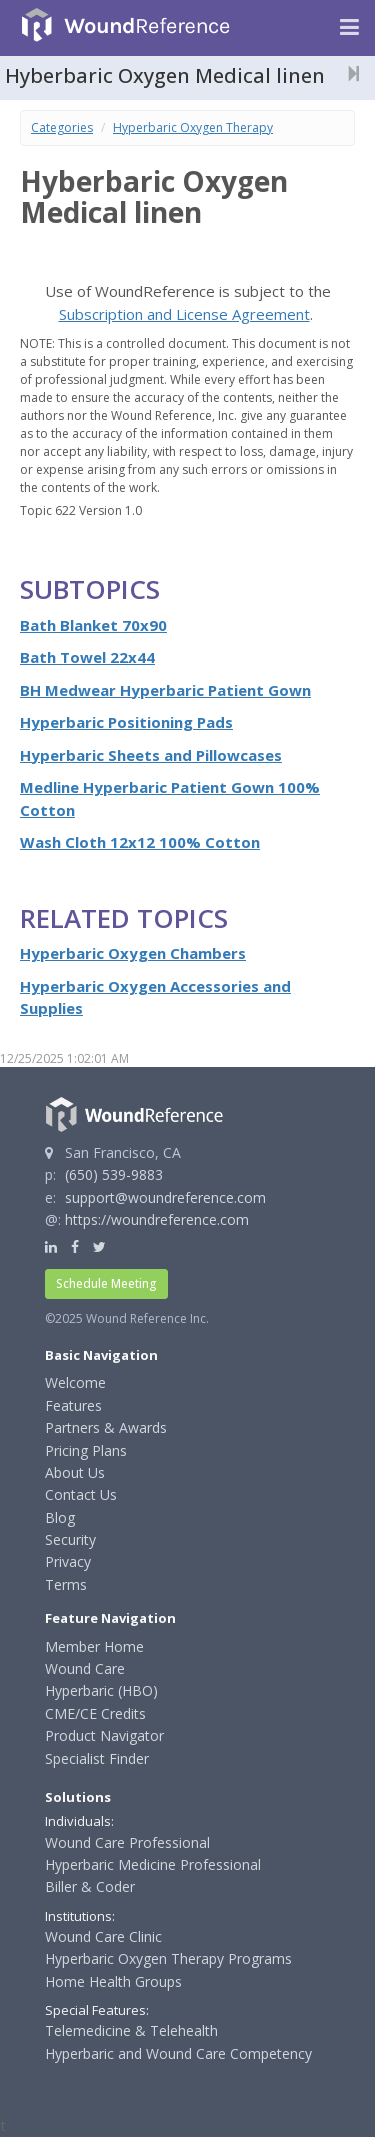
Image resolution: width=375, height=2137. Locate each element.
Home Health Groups (113, 1981)
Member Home (94, 1646)
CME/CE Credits (95, 1713)
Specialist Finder (97, 1758)
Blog (60, 1517)
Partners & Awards (106, 1427)
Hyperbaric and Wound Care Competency (178, 2053)
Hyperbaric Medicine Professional (153, 1864)
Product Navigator (104, 1735)
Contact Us (81, 1494)
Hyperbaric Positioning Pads (126, 722)
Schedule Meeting (106, 1283)
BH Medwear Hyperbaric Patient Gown (165, 690)
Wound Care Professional (127, 1842)
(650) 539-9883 (114, 1174)
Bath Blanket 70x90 (93, 625)
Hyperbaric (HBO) (101, 1690)
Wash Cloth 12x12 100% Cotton (140, 842)
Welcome (75, 1382)
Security (70, 1539)
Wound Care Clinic (103, 1936)
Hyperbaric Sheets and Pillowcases (151, 755)
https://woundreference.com (157, 1219)
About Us (75, 1472)
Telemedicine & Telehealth (131, 2030)
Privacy (68, 1561)
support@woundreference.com (165, 1197)
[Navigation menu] (349, 28)
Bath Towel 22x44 (87, 657)
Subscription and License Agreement (184, 314)
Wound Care (85, 1668)
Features (73, 1405)
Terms (66, 1584)
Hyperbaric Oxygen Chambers (133, 953)
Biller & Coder (90, 1886)
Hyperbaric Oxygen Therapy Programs (168, 1958)
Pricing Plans (86, 1450)
